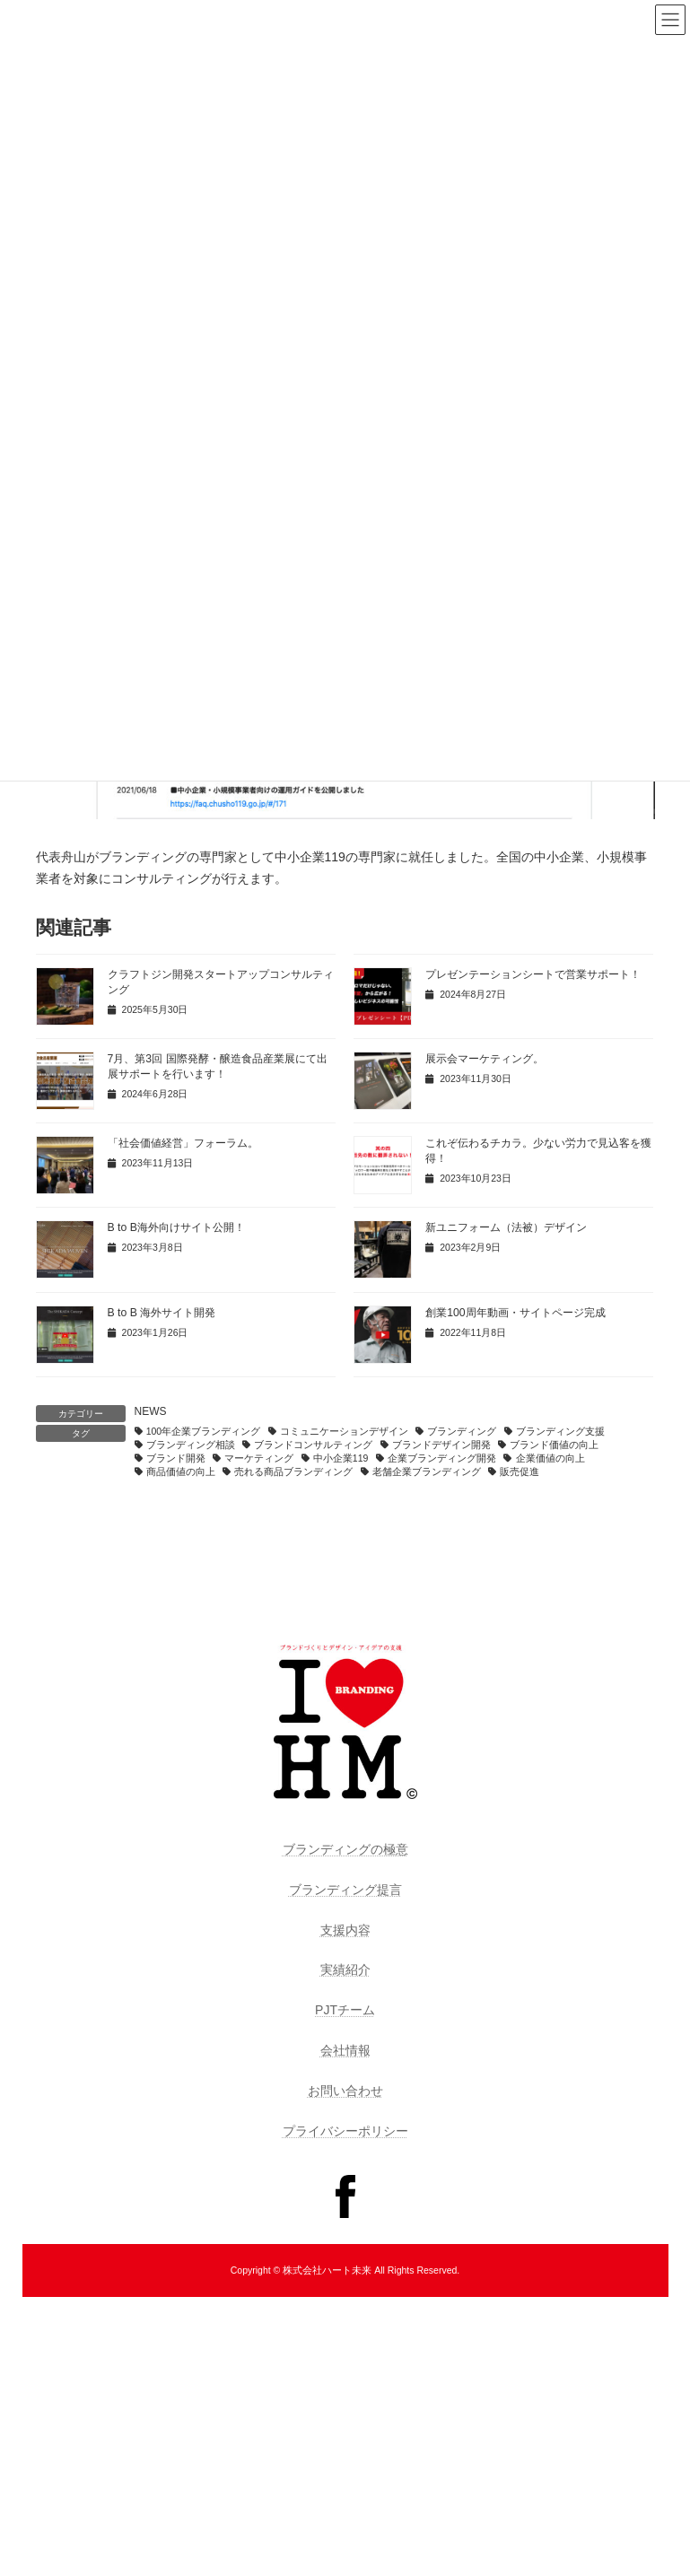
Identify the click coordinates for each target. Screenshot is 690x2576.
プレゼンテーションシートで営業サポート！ (533, 974)
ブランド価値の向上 (554, 1444)
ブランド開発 (175, 1458)
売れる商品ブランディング (293, 1471)
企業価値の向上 (550, 1458)
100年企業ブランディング (203, 1431)
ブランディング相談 (190, 1444)
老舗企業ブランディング (426, 1471)
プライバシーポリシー (345, 2131)
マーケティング (258, 1458)
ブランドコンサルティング (313, 1444)
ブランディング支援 (560, 1431)
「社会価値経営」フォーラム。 (183, 1143)
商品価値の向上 (180, 1471)
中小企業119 (341, 1458)
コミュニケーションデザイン (344, 1431)
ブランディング (461, 1431)
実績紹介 (345, 1969)
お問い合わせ (345, 2090)
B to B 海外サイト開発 (162, 1312)
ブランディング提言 (345, 1889)
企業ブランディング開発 (442, 1458)
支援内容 (345, 1930)
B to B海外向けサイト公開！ (176, 1227)
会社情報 (345, 2050)
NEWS (151, 1411)
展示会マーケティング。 (484, 1058)
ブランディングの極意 (345, 1849)
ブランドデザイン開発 (441, 1444)
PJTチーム (345, 2010)
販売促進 (519, 1471)
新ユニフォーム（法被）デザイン (506, 1227)
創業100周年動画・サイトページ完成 (515, 1312)
